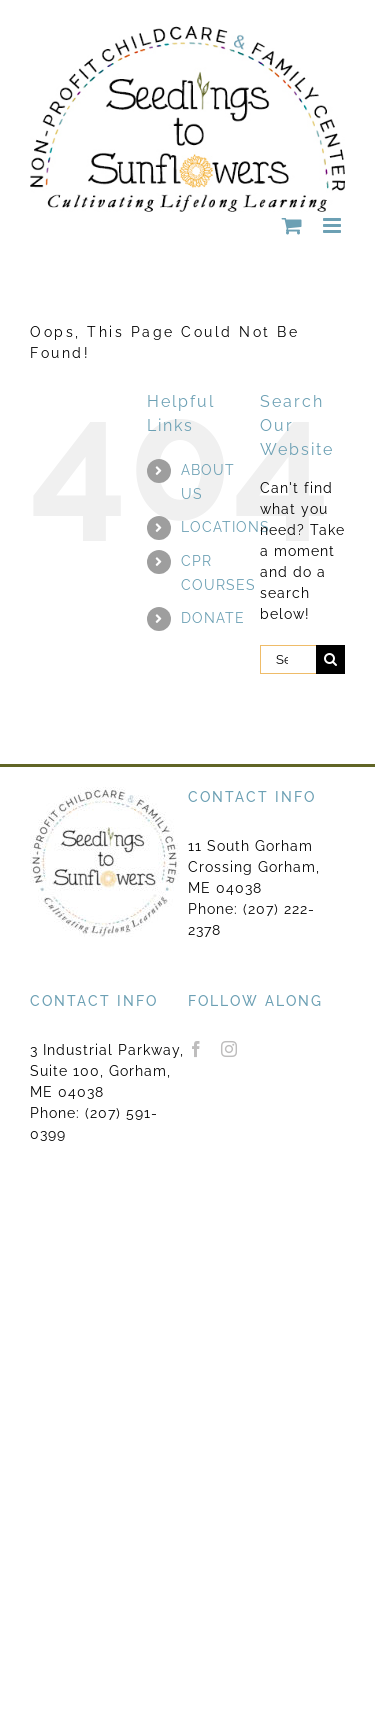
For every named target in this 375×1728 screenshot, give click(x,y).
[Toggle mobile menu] (334, 225)
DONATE (213, 618)
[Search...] (288, 659)
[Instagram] (229, 1049)
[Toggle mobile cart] (292, 225)
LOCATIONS (225, 527)
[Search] (330, 659)
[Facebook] (196, 1049)
